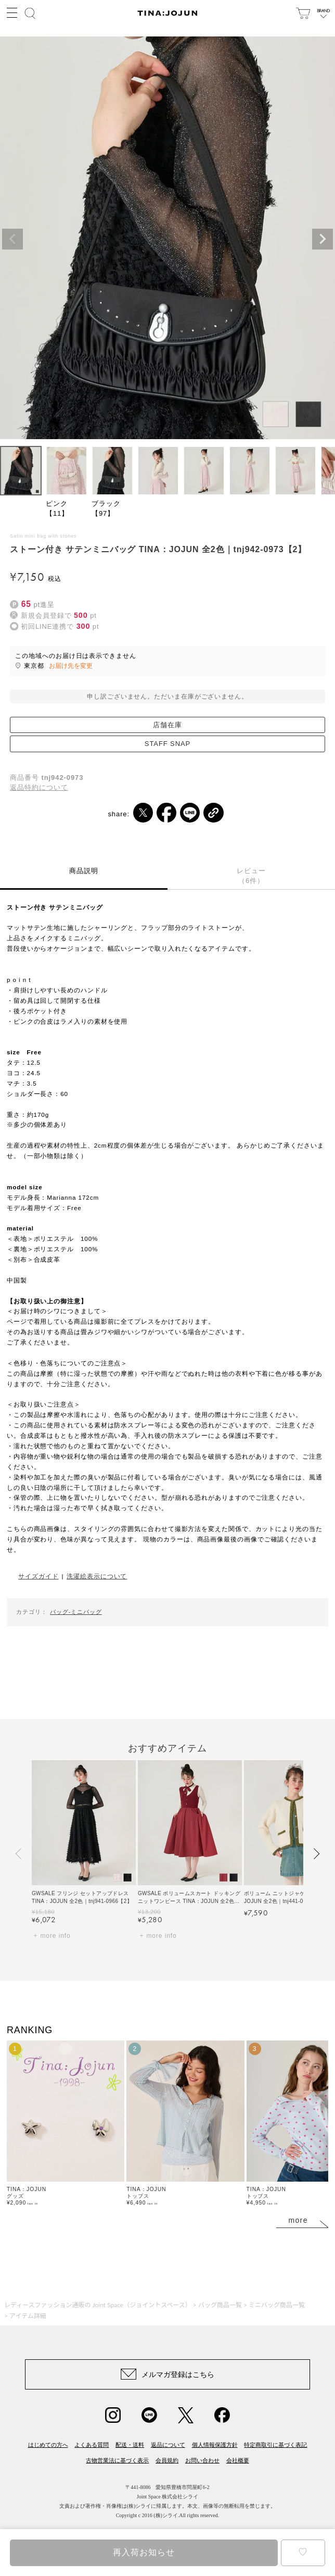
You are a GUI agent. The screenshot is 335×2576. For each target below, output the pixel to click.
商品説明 (83, 871)
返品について (168, 2445)
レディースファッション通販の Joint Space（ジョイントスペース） (97, 2305)
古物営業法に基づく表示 (117, 2460)
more (298, 2220)
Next (322, 239)
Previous (12, 239)
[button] (19, 1854)
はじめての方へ (48, 2445)
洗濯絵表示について (97, 1576)
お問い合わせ (202, 2460)
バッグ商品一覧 (220, 2305)
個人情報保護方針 (215, 2445)
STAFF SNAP (167, 744)
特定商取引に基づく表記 (275, 2445)
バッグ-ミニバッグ (76, 1612)
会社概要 (237, 2460)
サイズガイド (38, 1576)
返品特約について (39, 787)
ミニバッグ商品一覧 (277, 2305)
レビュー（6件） (251, 876)
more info (55, 1935)
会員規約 (167, 2460)
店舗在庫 (167, 725)
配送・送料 (129, 2445)
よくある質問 (91, 2445)
